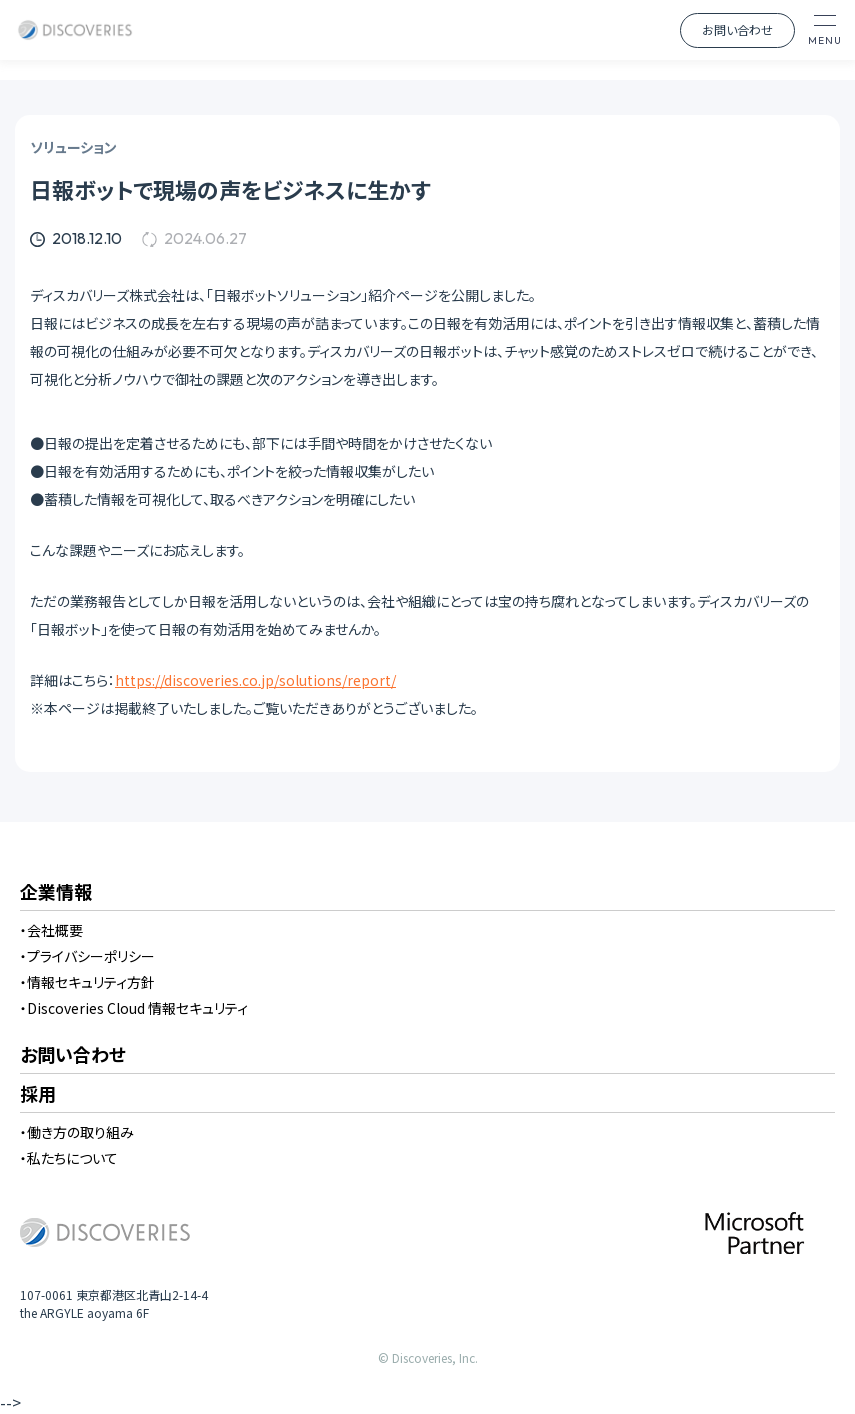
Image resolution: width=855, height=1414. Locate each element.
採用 (38, 1095)
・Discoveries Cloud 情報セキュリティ (134, 1008)
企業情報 (56, 893)
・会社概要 (51, 930)
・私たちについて (69, 1158)
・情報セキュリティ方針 (87, 982)
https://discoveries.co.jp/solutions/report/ (255, 680)
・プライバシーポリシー (87, 956)
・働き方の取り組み (77, 1132)
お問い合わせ (737, 29)
